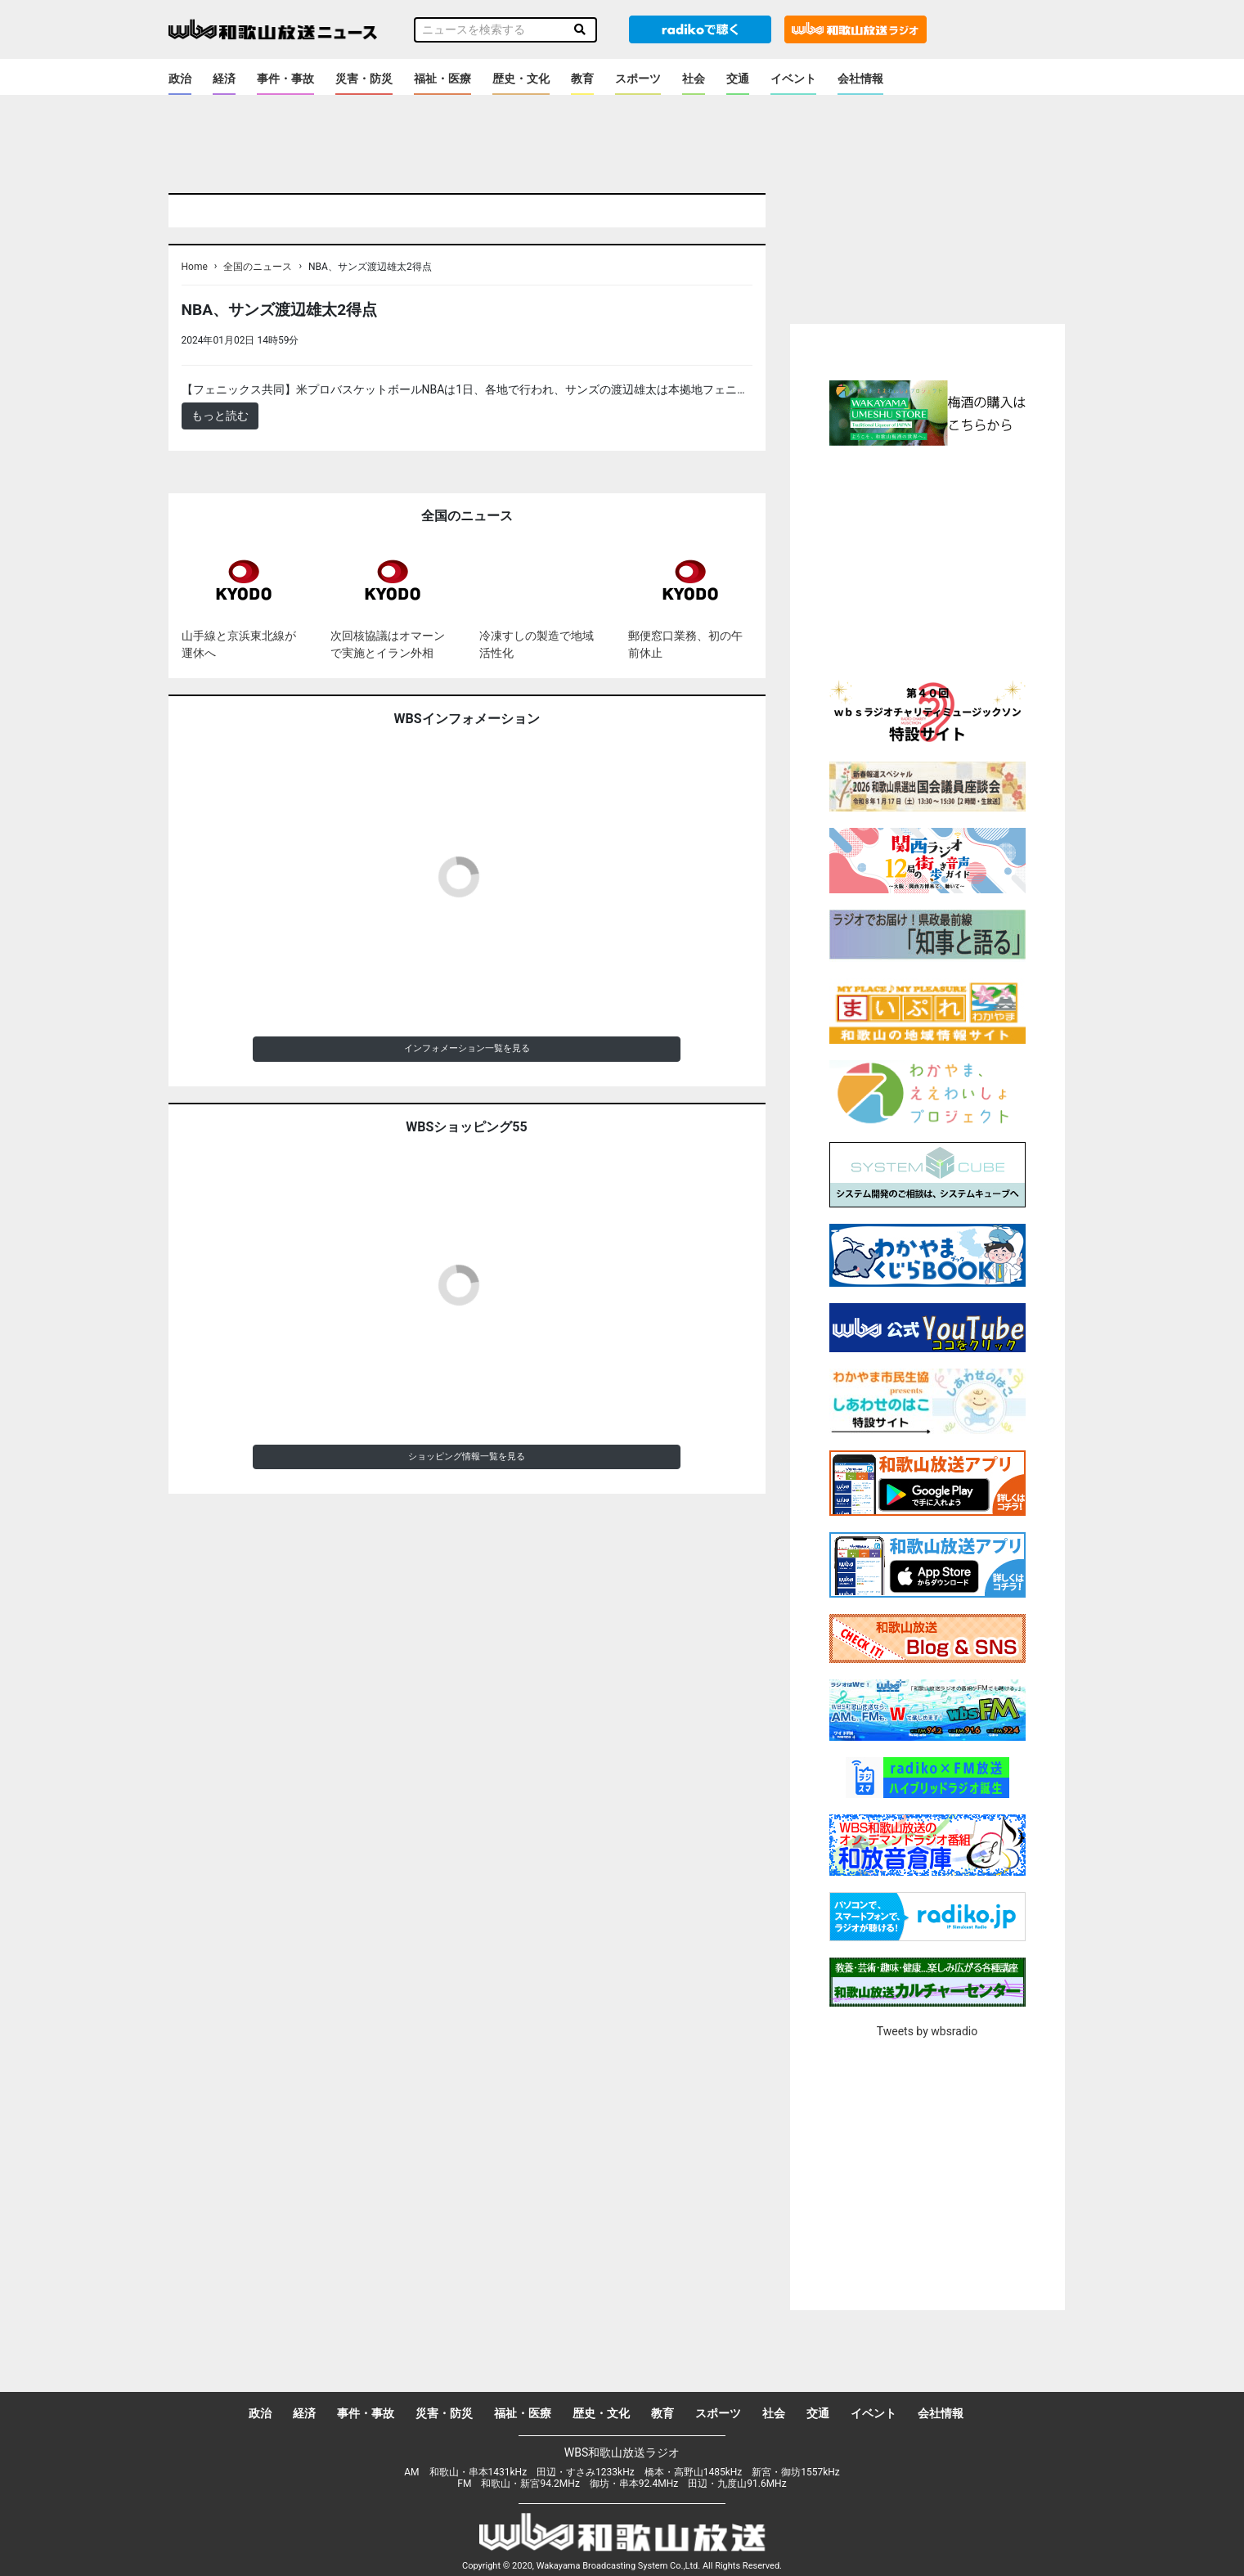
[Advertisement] (927, 560)
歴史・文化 (521, 78)
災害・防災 (364, 78)
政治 (179, 78)
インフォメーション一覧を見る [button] (467, 1048)
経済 (224, 78)
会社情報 (860, 78)
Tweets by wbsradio (927, 2031)
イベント (793, 78)
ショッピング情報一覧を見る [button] (466, 1456)
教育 (582, 78)
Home (195, 267)
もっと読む (220, 415)
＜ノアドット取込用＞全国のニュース (399, 340)
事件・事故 (285, 78)
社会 (693, 78)
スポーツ (638, 78)
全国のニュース (257, 267)
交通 (737, 78)
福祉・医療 (442, 78)
